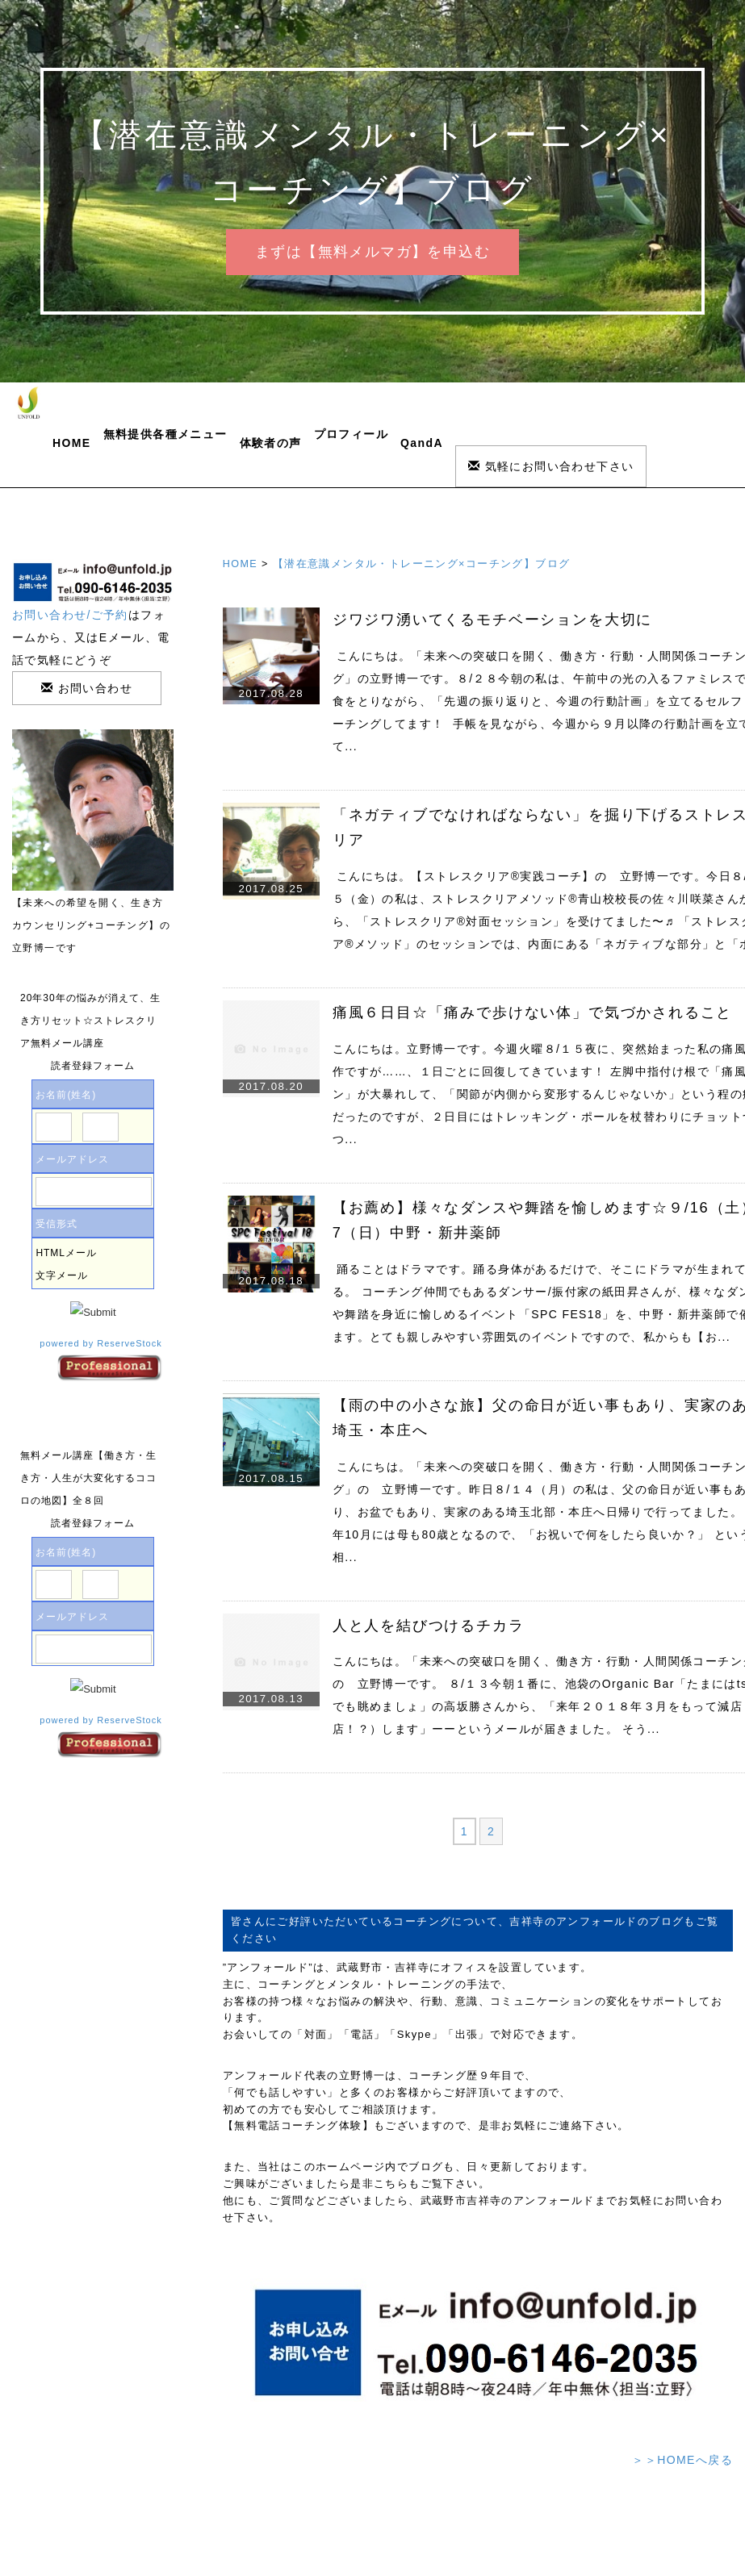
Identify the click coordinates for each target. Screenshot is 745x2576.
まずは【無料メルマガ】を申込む (372, 252)
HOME (71, 442)
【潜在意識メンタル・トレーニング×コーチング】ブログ (422, 564)
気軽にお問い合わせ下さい (551, 466)
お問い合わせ (86, 688)
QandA (421, 442)
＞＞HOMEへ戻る (682, 2459)
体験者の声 (271, 442)
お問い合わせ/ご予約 (70, 614)
